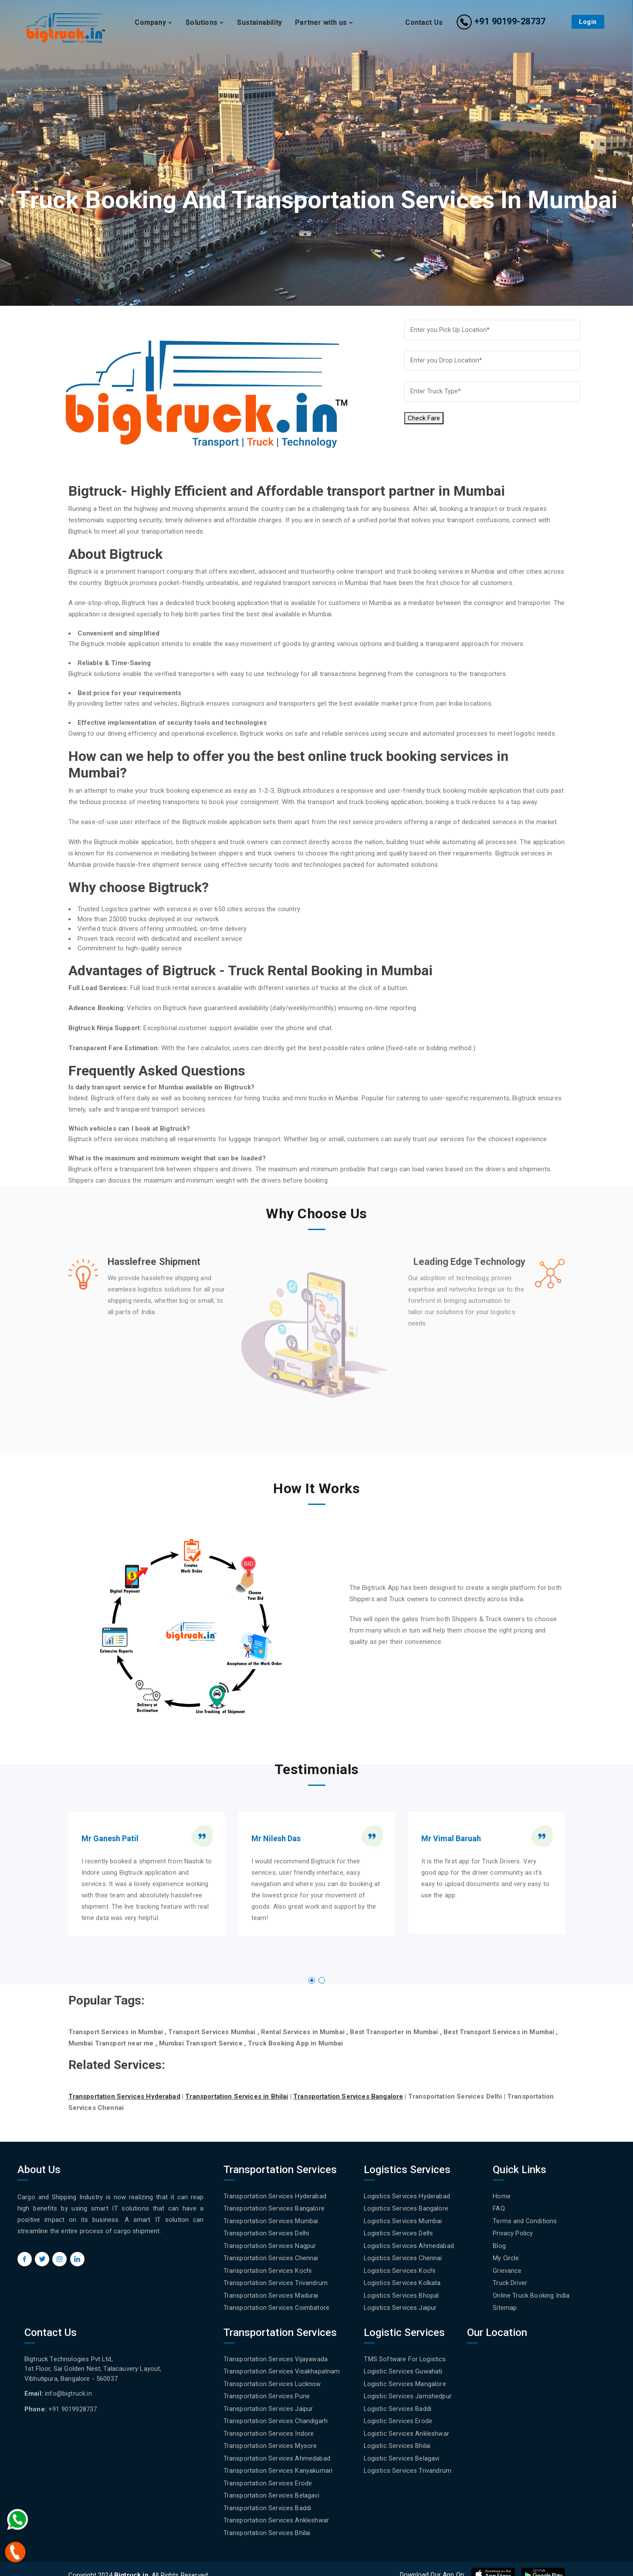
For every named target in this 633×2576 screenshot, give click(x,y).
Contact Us (424, 22)
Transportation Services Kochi (267, 2268)
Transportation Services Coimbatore (276, 2304)
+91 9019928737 (72, 2404)
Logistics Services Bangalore (406, 2208)
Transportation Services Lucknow (272, 2379)
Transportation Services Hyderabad (274, 2196)
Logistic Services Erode (398, 2414)
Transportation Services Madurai (270, 2292)
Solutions (205, 22)
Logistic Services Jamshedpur (408, 2390)
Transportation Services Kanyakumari (278, 2462)
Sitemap (505, 2304)
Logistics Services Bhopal (401, 2292)
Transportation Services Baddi (267, 2498)
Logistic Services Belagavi (402, 2450)
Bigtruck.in (131, 2564)
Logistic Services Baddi (398, 2403)
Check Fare (424, 420)
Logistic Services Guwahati (403, 2366)
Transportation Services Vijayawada (275, 2355)
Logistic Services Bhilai (397, 2438)
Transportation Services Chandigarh (275, 2414)
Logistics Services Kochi (400, 2268)
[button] (312, 1980)
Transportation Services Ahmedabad (276, 2450)
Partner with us (324, 22)
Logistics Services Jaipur (400, 2304)
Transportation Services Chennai (271, 2256)
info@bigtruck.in (68, 2389)
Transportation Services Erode (267, 2474)
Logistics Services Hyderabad (407, 2196)
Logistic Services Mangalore (405, 2379)
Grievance (507, 2268)
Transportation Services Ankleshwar (276, 2510)
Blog (499, 2244)
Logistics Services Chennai (403, 2256)
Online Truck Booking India (531, 2292)
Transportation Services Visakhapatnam (282, 2366)
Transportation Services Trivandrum (275, 2280)
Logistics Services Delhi (398, 2232)
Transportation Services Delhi (266, 2232)
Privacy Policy (513, 2232)
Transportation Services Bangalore (274, 2208)
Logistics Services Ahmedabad (409, 2244)
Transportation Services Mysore (270, 2438)
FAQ (498, 2208)
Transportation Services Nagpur (269, 2244)
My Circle (506, 2256)
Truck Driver (510, 2280)
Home (502, 2196)
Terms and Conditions (525, 2220)
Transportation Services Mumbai (270, 2220)
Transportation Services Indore (268, 2427)
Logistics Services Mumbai (403, 2220)
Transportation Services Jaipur (268, 2403)
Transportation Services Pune (266, 2390)
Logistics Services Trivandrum (408, 2462)
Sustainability (259, 22)
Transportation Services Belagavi (271, 2486)
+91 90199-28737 (501, 21)
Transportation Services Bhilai (267, 2522)
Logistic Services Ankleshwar (406, 2427)
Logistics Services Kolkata (402, 2280)
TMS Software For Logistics (405, 2355)
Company (154, 22)
